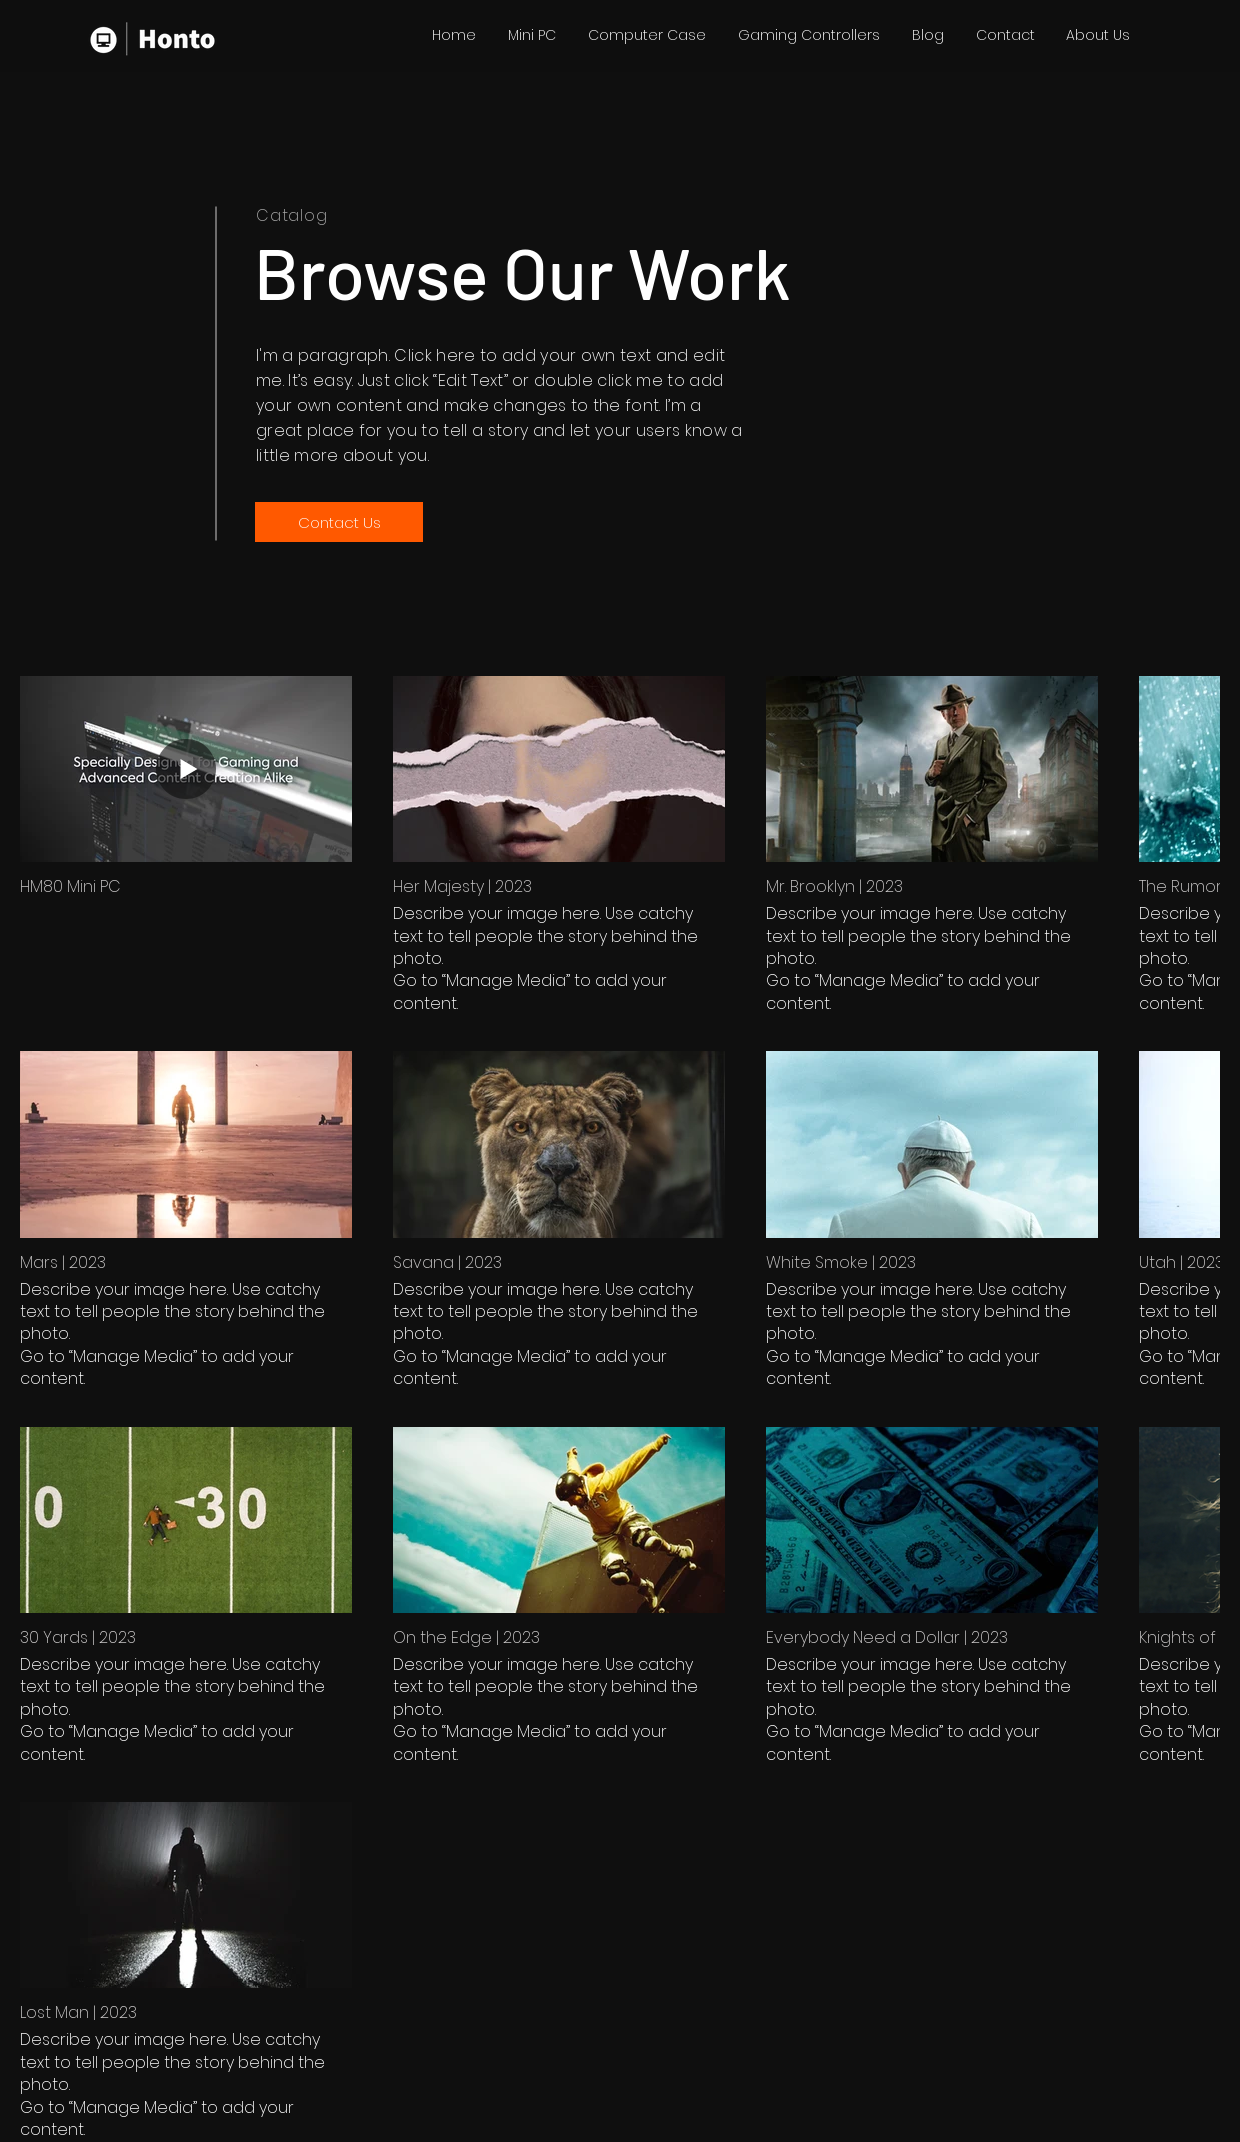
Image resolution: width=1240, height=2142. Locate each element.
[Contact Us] (339, 522)
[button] (532, 35)
